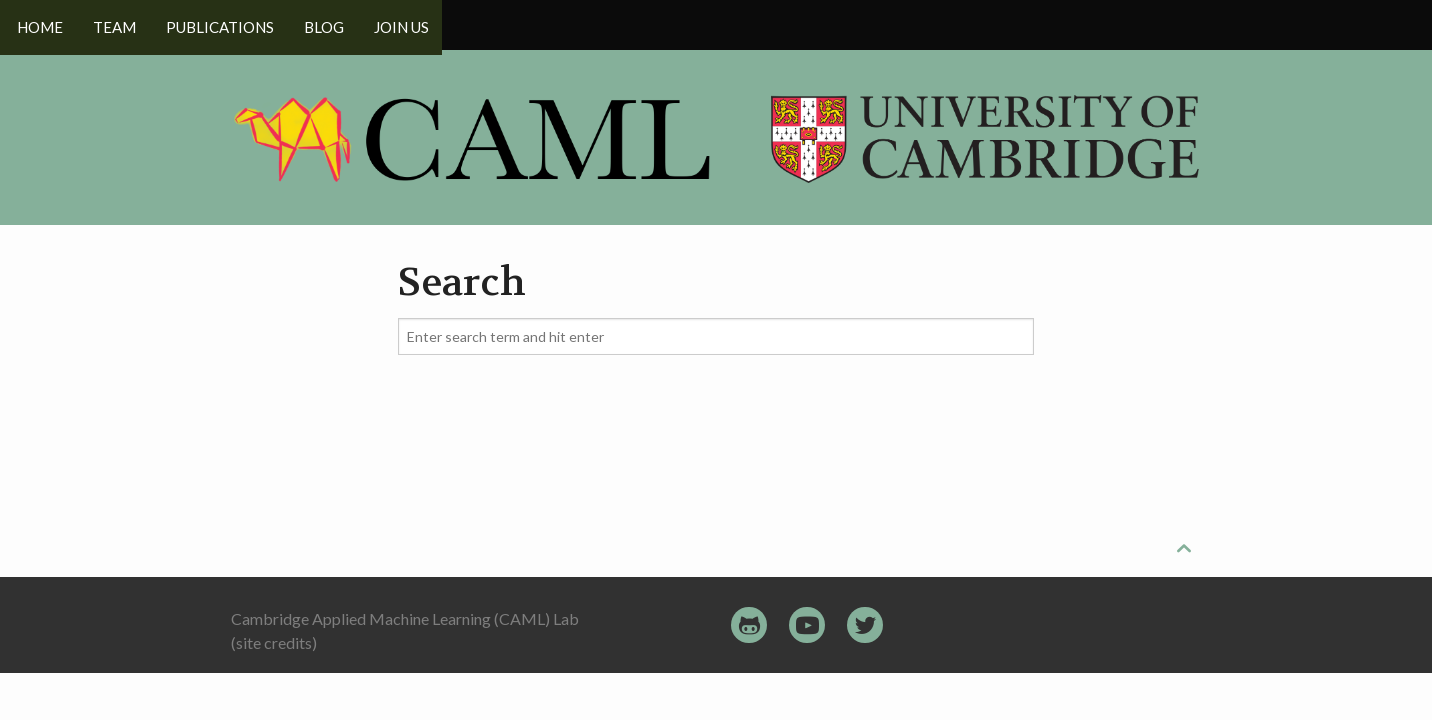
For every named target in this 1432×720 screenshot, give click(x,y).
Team (117, 25)
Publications (226, 25)
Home (40, 25)
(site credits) (274, 642)
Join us (414, 25)
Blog (334, 25)
